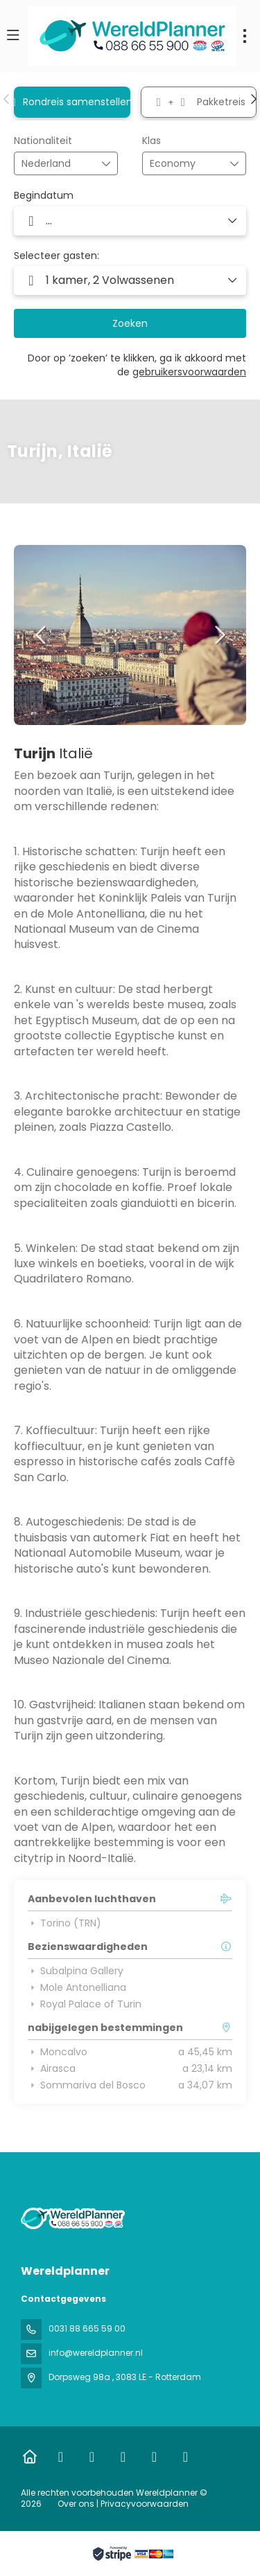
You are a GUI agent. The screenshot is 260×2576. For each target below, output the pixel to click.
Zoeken (130, 323)
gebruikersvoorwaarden (189, 372)
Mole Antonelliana (77, 1987)
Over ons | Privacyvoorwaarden (123, 2504)
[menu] (244, 36)
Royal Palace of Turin (84, 2004)
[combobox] (56, 164)
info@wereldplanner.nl (96, 2353)
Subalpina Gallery (75, 1971)
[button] (7, 99)
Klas (151, 140)
